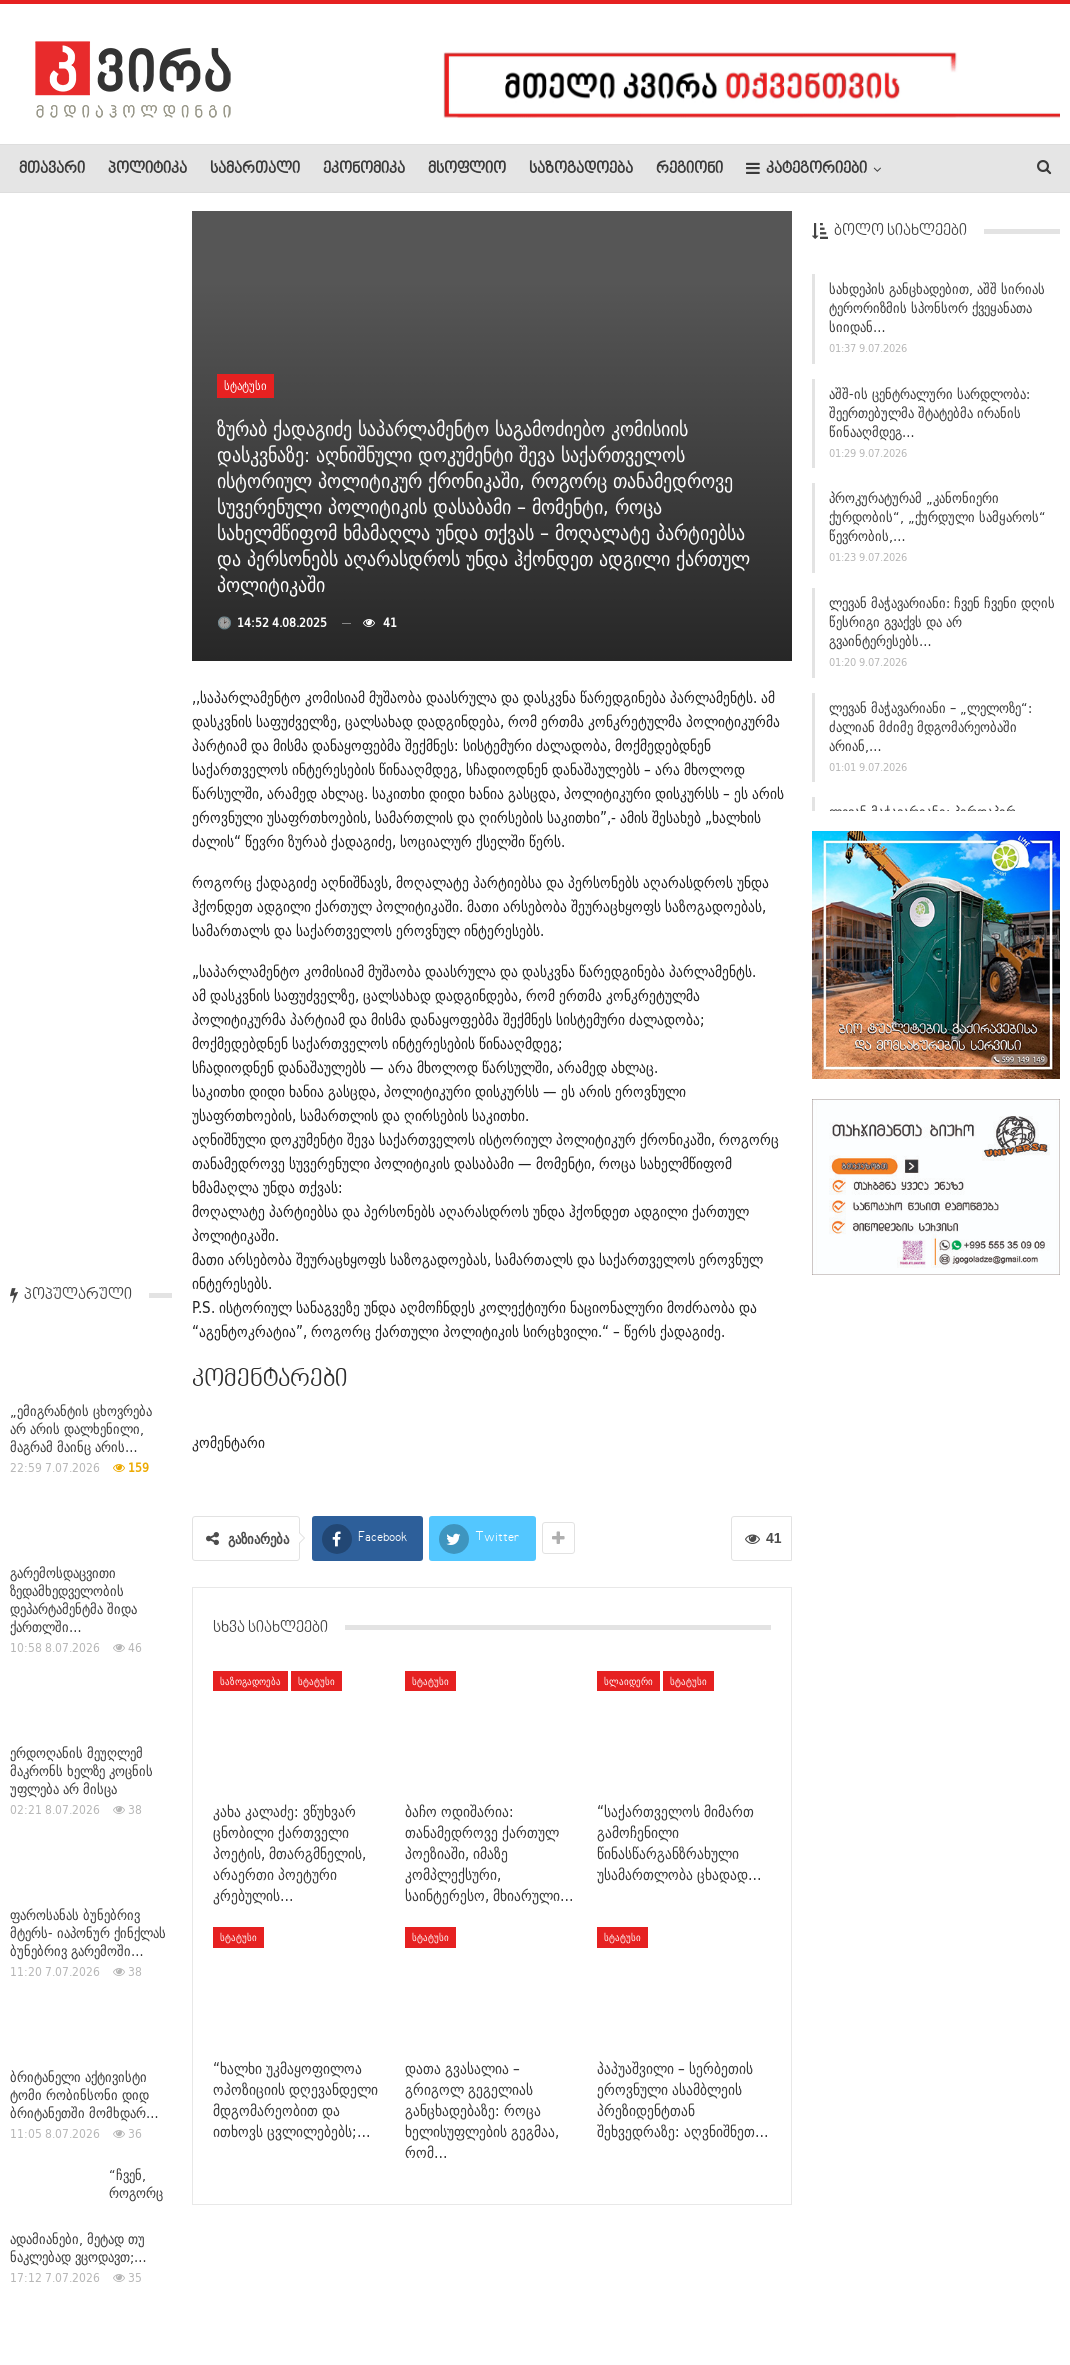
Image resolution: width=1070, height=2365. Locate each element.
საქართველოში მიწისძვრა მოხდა (64, 1652)
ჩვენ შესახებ (53, 2289)
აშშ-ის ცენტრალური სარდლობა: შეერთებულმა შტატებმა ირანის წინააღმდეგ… (929, 420)
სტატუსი (245, 385)
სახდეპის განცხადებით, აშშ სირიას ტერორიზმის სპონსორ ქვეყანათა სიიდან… (937, 315)
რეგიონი (689, 169)
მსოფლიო (467, 169)
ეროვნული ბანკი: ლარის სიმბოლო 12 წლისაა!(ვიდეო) (87, 1337)
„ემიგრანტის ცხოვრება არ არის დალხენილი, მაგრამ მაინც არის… (81, 365)
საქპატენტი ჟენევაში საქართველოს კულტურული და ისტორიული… (71, 1814)
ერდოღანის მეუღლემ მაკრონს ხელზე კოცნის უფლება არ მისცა (81, 707)
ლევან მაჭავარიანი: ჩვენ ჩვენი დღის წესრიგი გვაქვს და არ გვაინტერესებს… (942, 629)
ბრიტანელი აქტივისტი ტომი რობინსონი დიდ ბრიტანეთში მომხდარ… (84, 1031)
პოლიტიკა (147, 169)
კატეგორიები (806, 168)
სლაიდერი (628, 1681)
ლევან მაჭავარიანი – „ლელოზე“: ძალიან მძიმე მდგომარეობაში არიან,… (930, 734)
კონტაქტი (230, 2289)
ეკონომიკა (364, 169)
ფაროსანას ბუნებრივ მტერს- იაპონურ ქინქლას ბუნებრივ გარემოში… (88, 869)
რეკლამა (147, 2289)
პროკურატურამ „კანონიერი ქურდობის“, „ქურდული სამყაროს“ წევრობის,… (937, 525)
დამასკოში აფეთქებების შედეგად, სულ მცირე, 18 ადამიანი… (86, 1499)
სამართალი (255, 169)
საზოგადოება (581, 169)
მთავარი (52, 169)
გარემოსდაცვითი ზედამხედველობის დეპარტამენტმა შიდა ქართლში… (73, 536)
